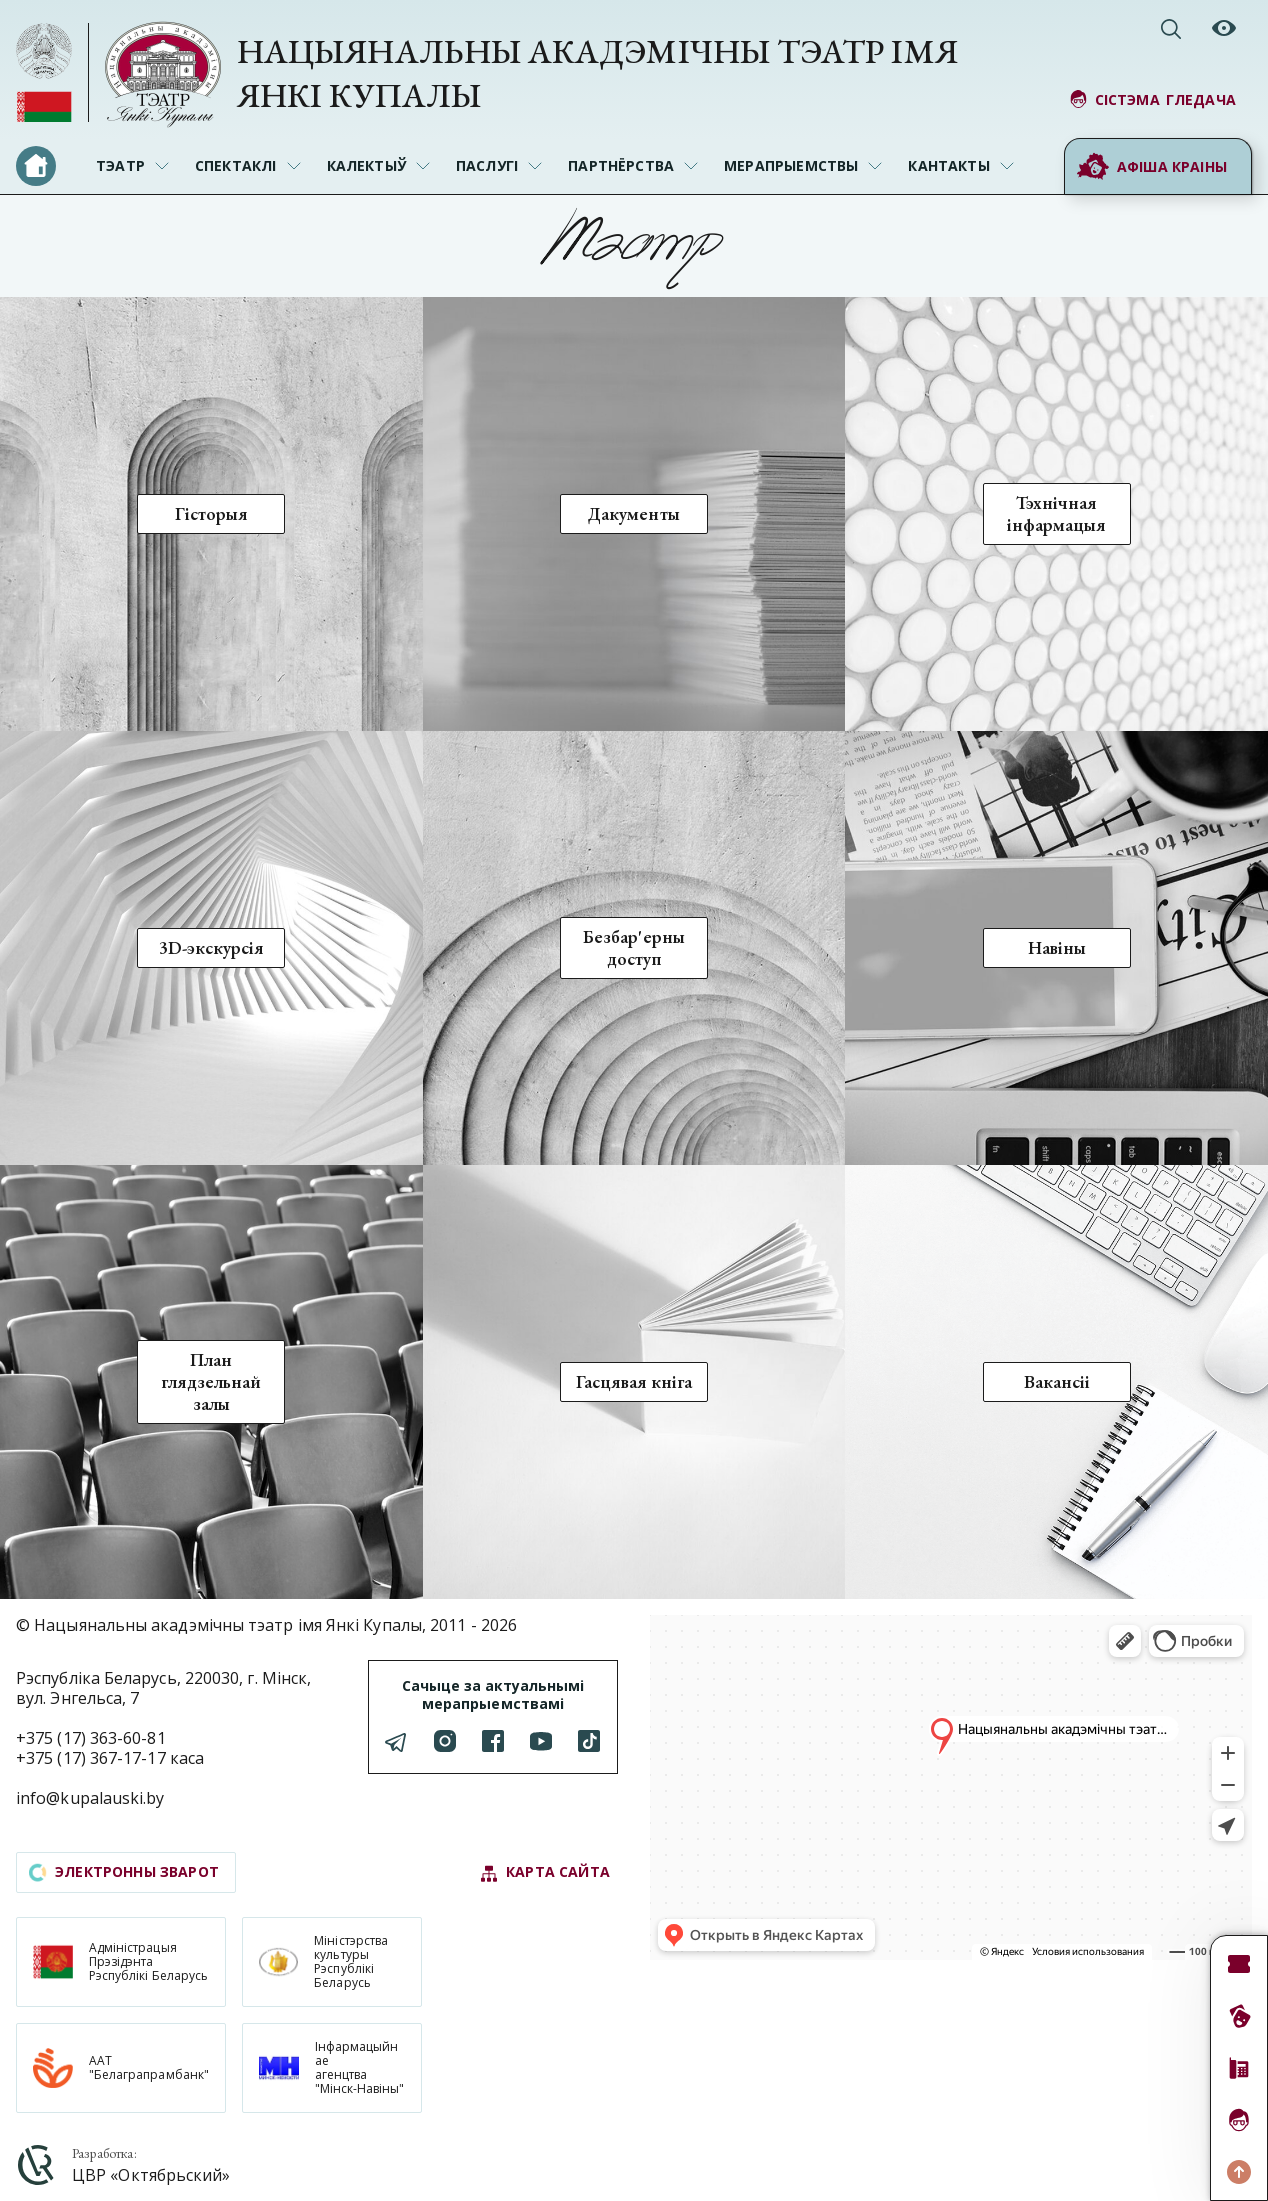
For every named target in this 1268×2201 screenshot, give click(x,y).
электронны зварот (124, 1871)
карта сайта (545, 1872)
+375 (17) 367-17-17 (91, 1758)
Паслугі (487, 165)
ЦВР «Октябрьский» (151, 2175)
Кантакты (948, 165)
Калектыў (366, 165)
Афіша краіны (1152, 167)
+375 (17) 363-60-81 (91, 1738)
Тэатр (120, 165)
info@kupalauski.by (90, 1798)
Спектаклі (236, 165)
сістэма (1152, 99)
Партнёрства (621, 165)
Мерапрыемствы (791, 165)
